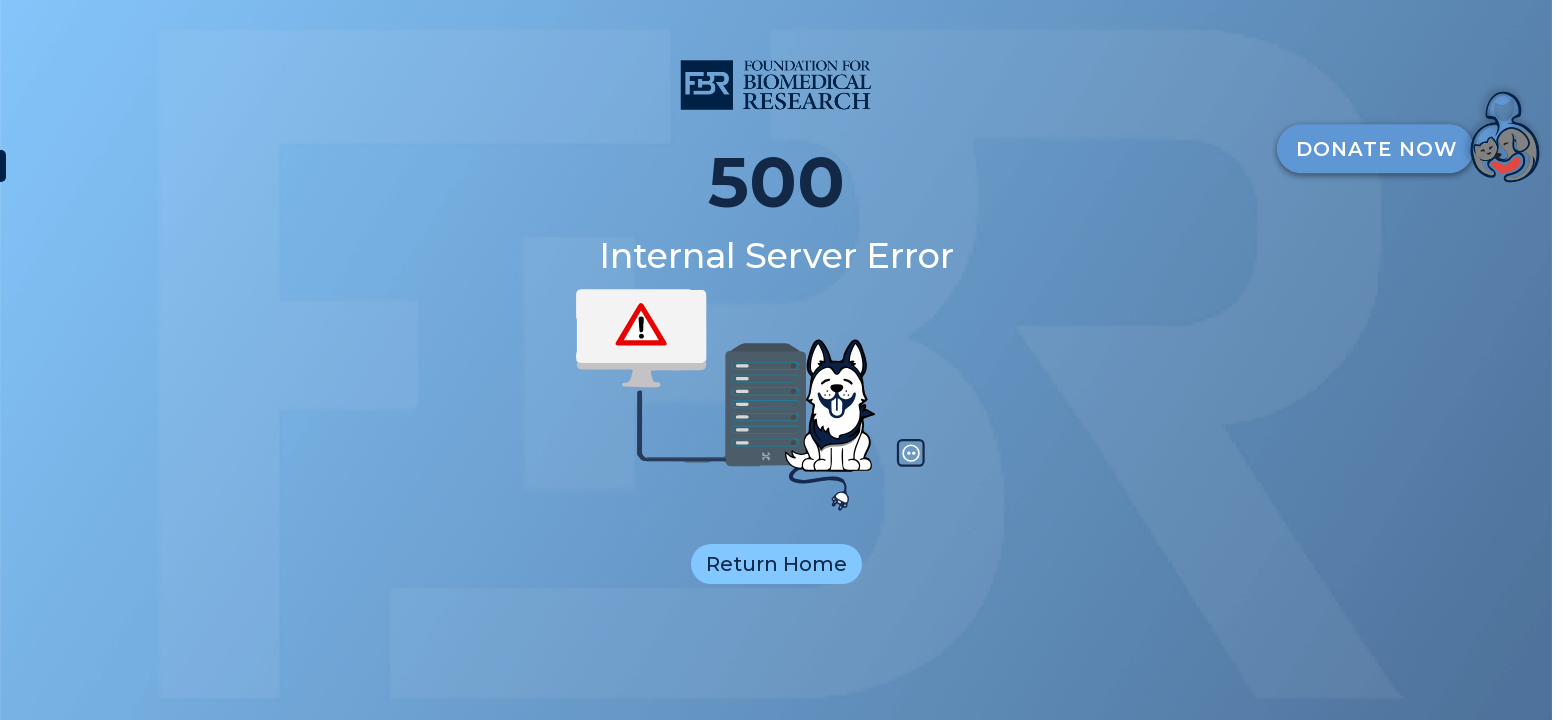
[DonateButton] (1416, 132)
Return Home (776, 564)
